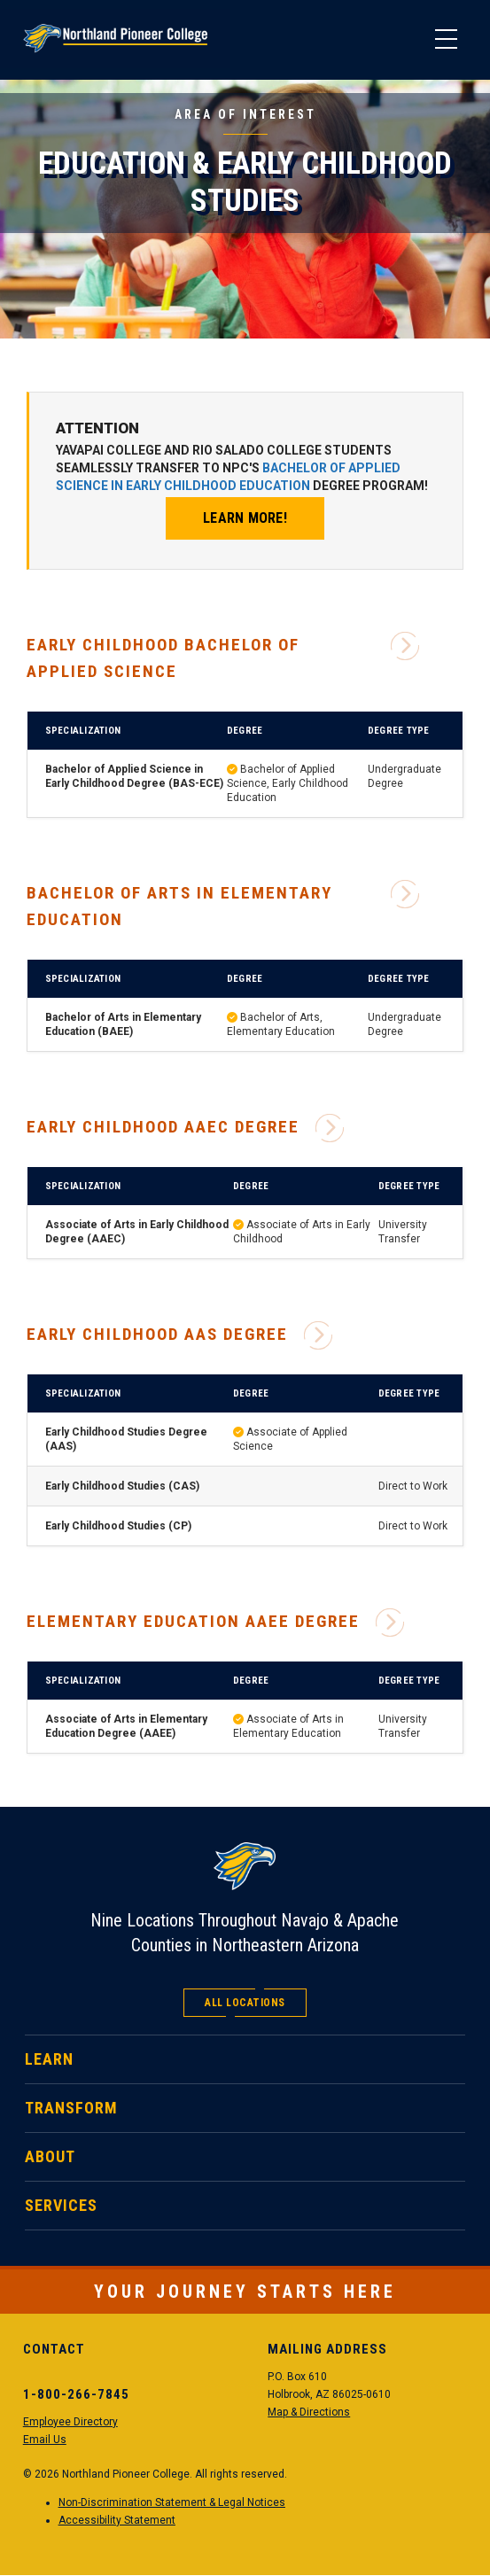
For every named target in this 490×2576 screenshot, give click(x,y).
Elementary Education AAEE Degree (215, 1621)
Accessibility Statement (116, 2520)
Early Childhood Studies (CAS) (122, 1486)
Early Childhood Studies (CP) (118, 1526)
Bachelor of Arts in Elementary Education (223, 905)
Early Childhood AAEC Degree (185, 1127)
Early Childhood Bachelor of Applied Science (223, 656)
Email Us (44, 2439)
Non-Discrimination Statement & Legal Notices (171, 2502)
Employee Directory (70, 2422)
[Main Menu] (445, 40)
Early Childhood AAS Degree (179, 1334)
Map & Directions (309, 2412)
